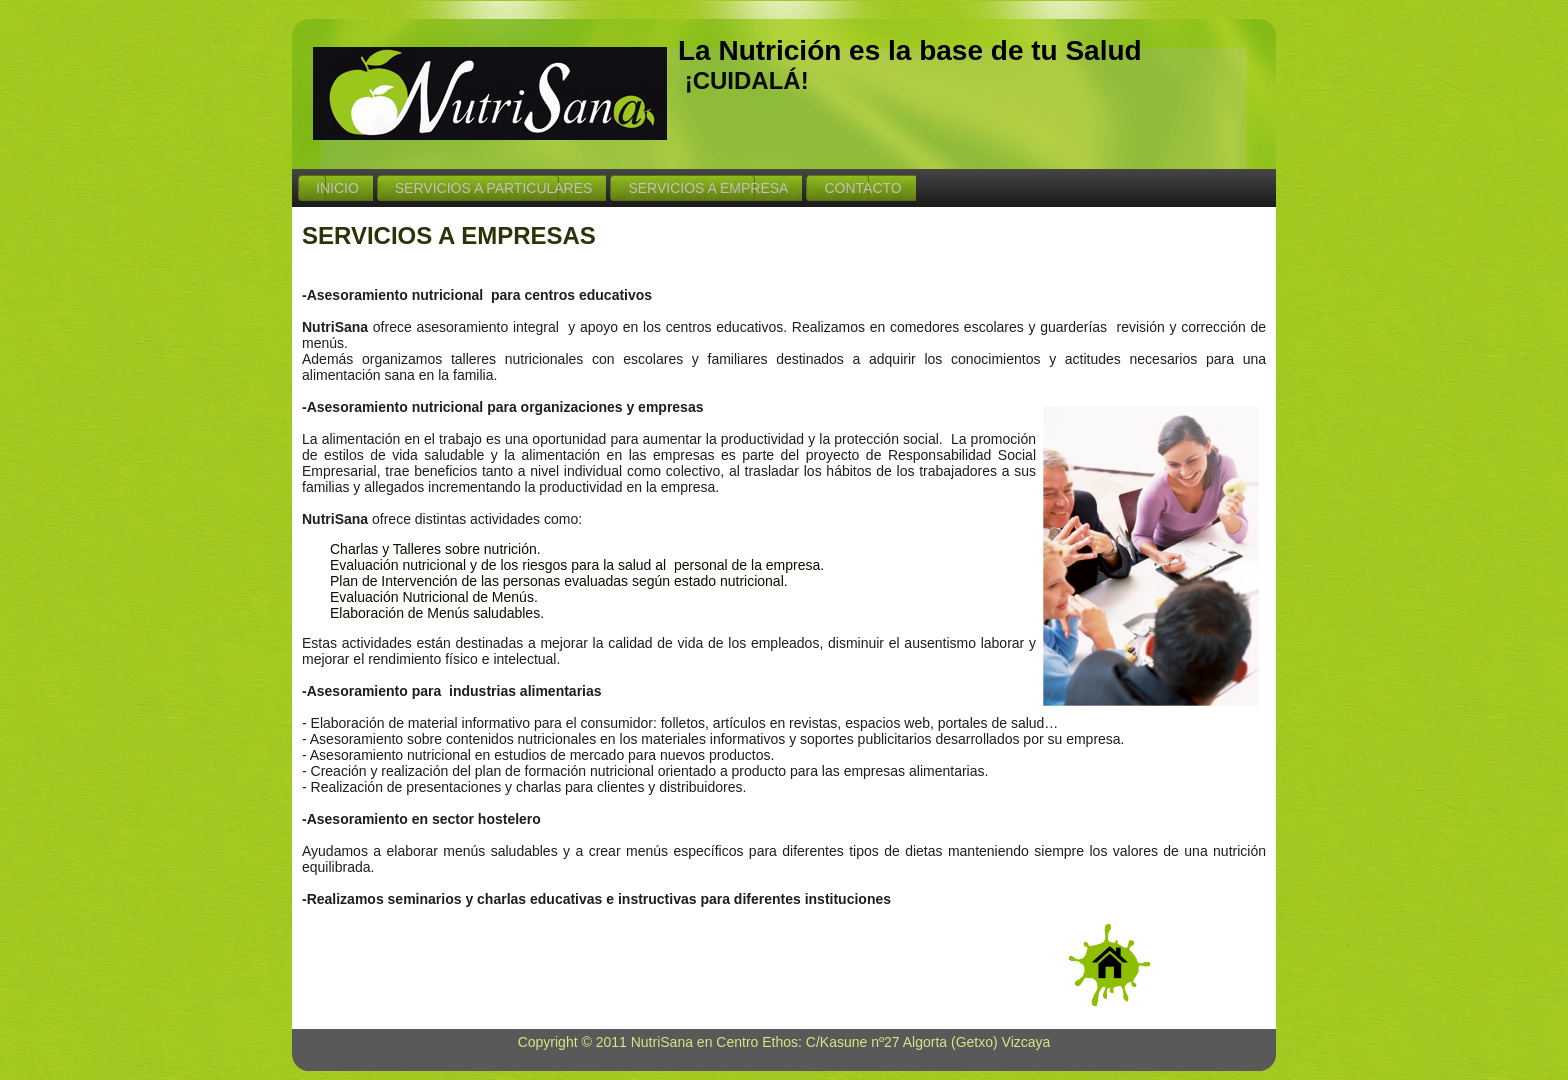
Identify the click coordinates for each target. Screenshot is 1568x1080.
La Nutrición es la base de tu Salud (910, 50)
